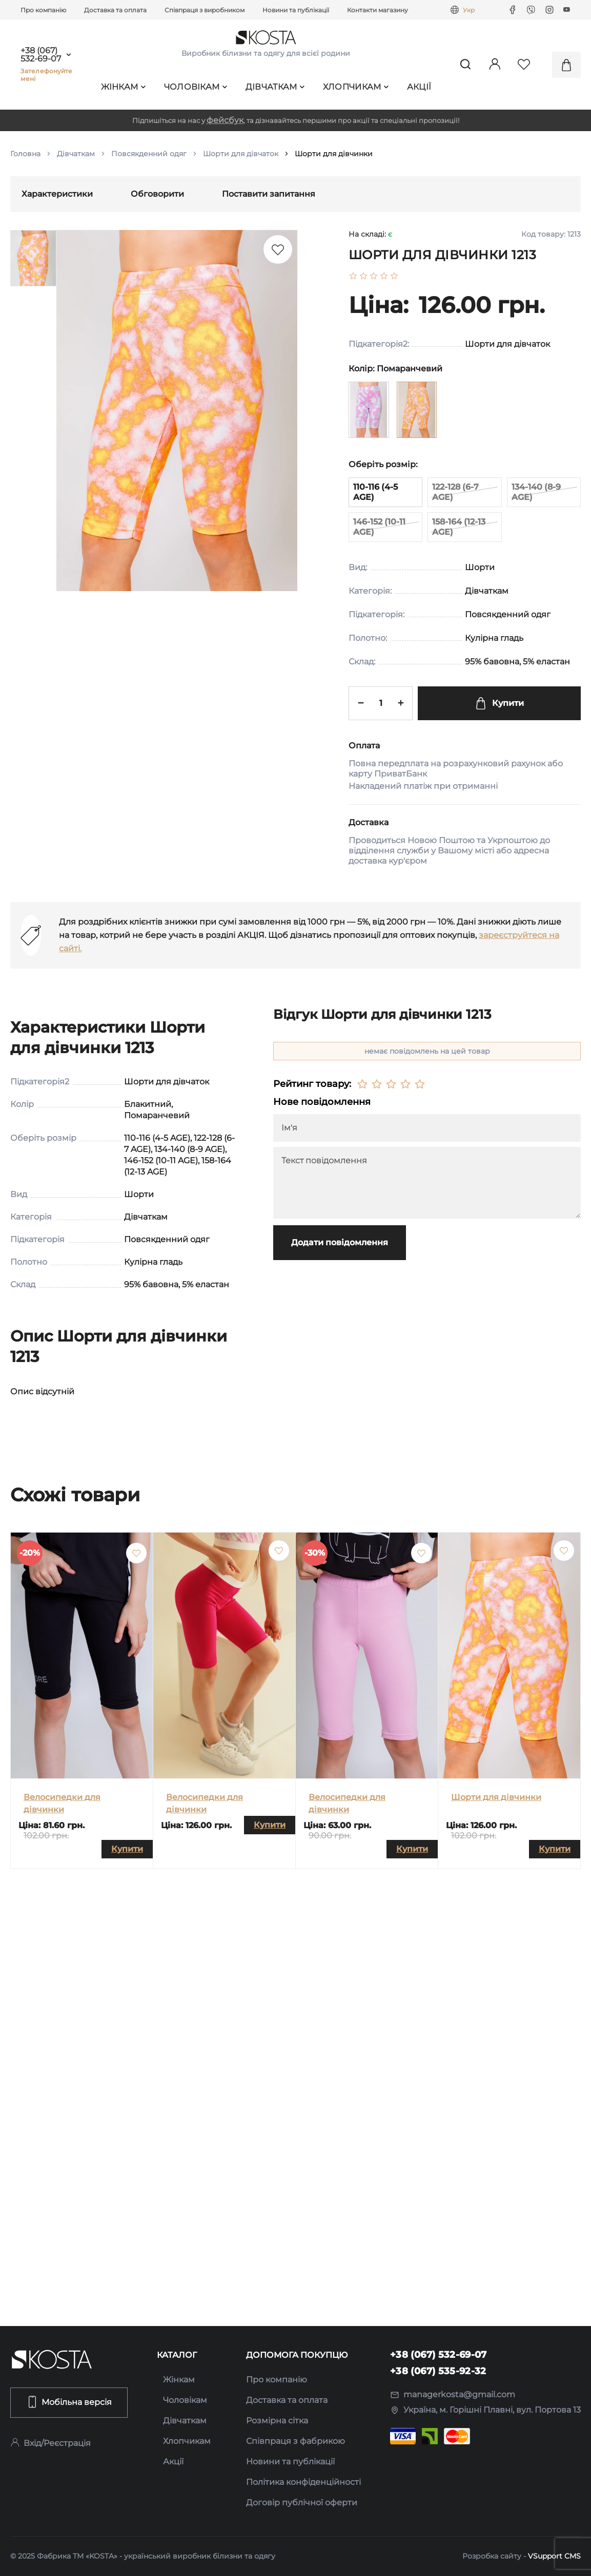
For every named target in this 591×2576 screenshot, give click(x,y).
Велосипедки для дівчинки (62, 1803)
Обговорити (157, 194)
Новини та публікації (295, 10)
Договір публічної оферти (301, 2502)
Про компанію (43, 10)
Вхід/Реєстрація (50, 2443)
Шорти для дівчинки (496, 1797)
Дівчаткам (275, 87)
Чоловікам (196, 87)
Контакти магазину (377, 10)
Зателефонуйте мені (47, 74)
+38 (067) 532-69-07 (41, 55)
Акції (419, 87)
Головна (25, 153)
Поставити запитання (268, 194)
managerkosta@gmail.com (452, 2394)
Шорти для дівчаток (240, 153)
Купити (499, 703)
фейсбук (225, 120)
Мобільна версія (69, 2402)
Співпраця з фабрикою (295, 2441)
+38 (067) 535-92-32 (438, 2371)
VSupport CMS (554, 2556)
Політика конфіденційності (303, 2482)
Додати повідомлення (339, 1242)
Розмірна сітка (277, 2420)
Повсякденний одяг (149, 153)
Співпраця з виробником (204, 10)
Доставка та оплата (115, 10)
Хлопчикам (356, 87)
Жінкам (123, 87)
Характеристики (57, 194)
